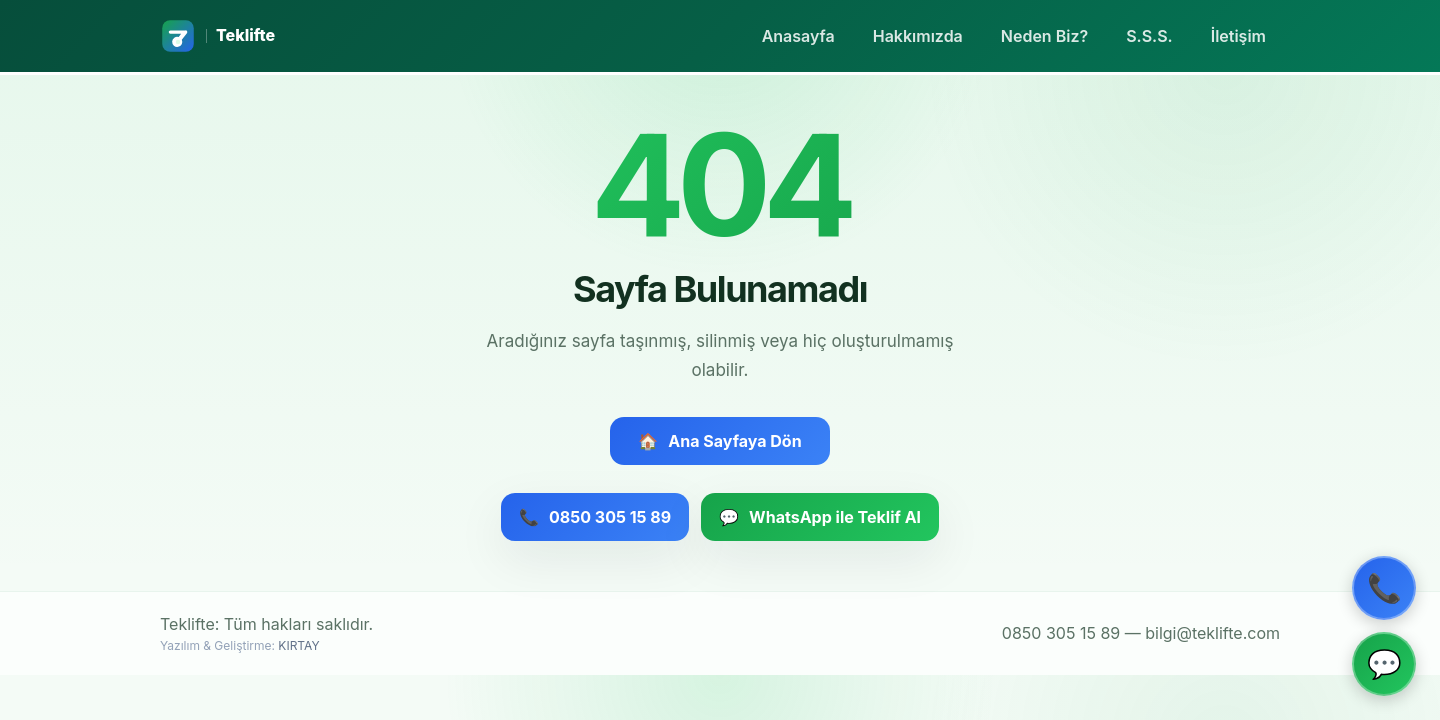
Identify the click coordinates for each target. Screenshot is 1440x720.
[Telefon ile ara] (1384, 588)
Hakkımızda (918, 36)
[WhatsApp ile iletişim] (1384, 664)
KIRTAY (298, 645)
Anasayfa (798, 36)
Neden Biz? (1044, 36)
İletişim (1238, 36)
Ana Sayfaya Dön (719, 441)
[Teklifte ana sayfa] (217, 36)
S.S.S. (1149, 36)
